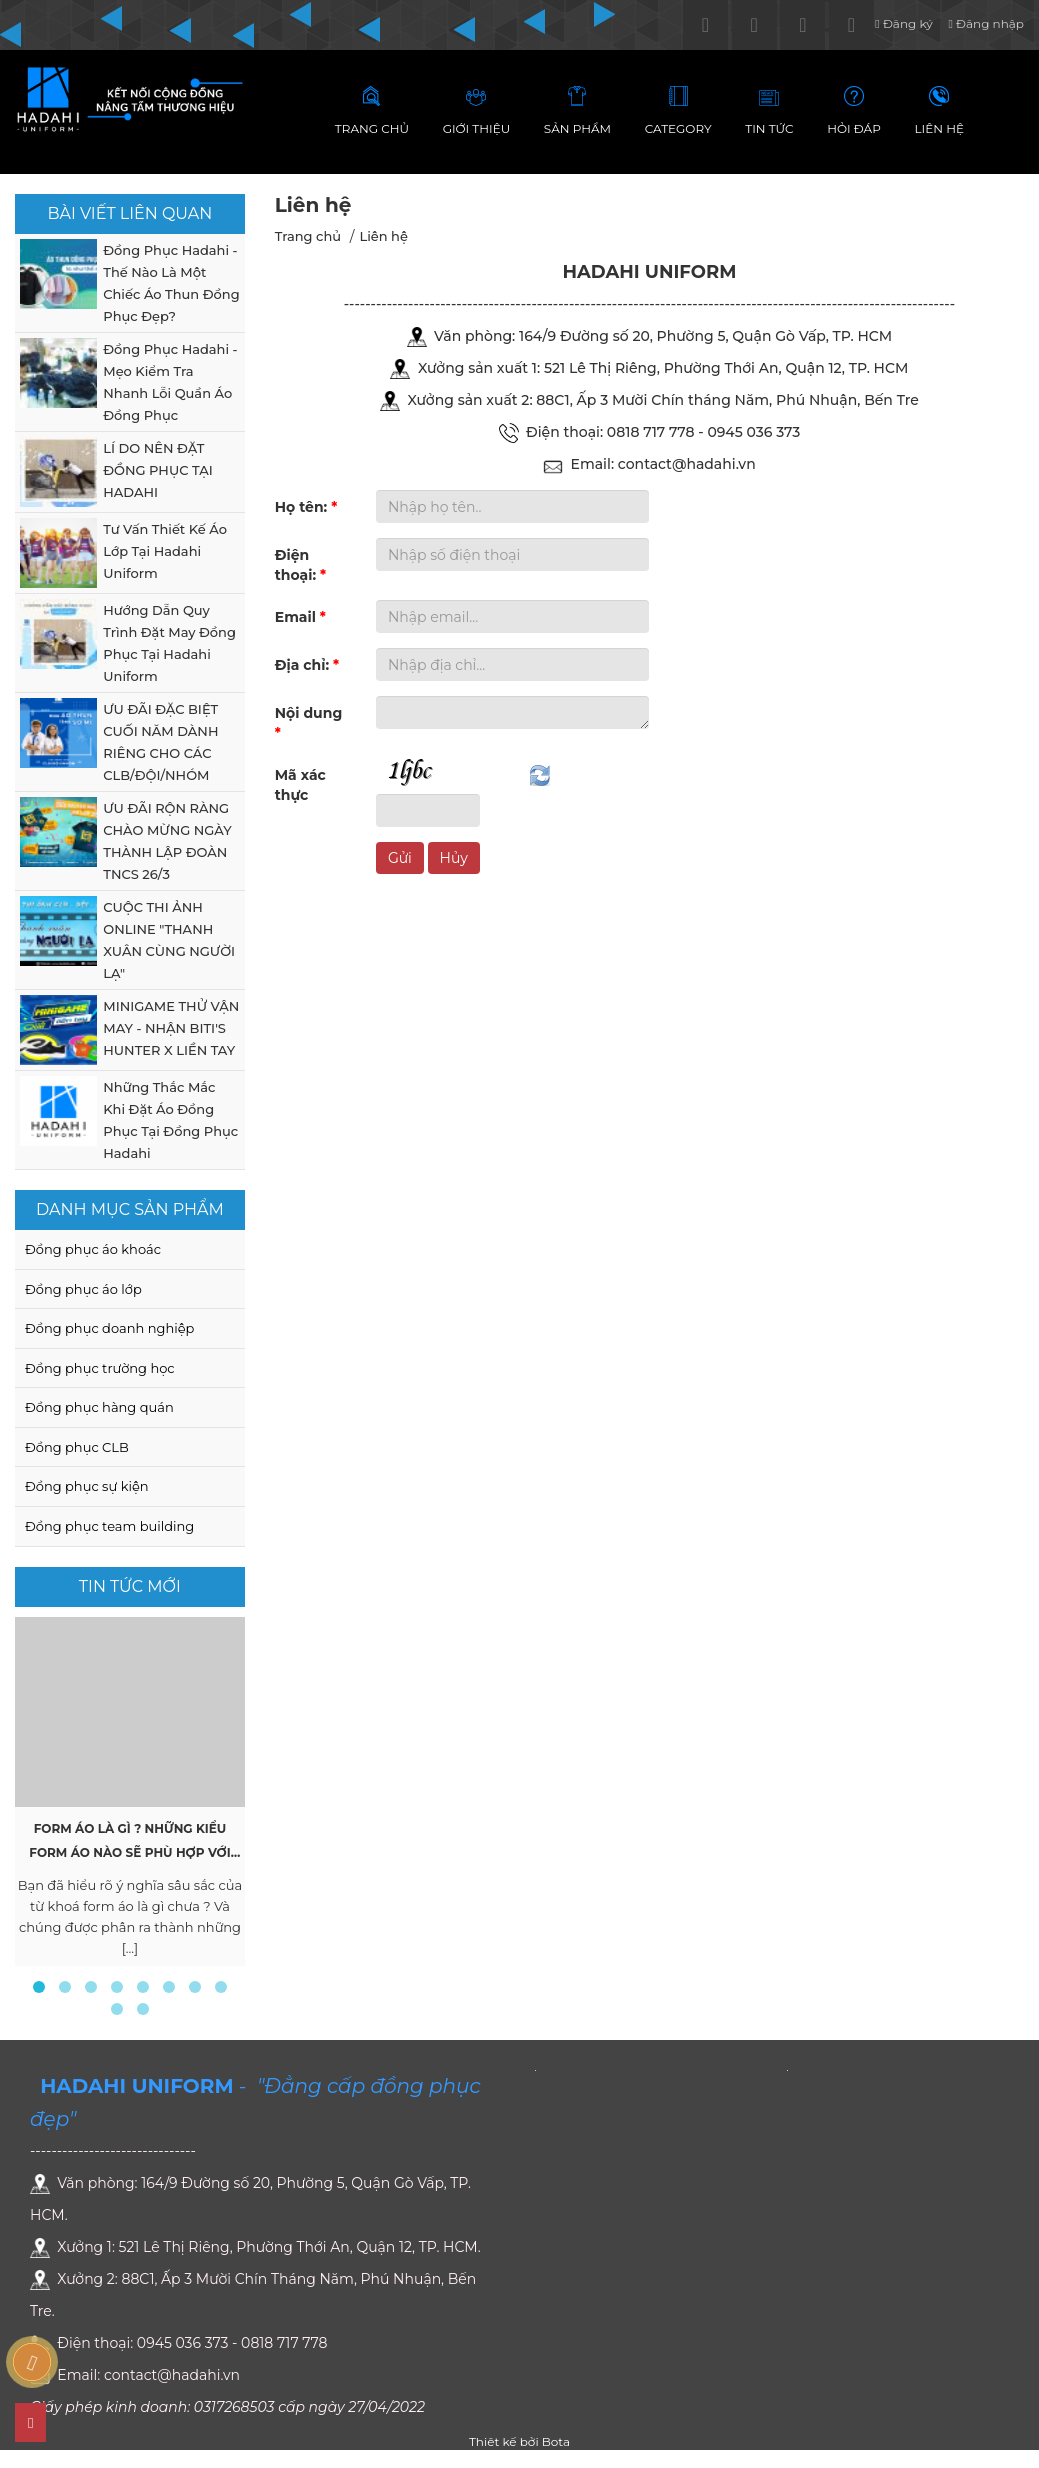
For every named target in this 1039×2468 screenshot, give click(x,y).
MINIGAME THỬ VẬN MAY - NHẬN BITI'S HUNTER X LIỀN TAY (171, 1028)
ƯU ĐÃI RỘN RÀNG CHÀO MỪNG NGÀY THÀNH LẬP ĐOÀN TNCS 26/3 (167, 841)
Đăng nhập (986, 23)
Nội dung (309, 723)
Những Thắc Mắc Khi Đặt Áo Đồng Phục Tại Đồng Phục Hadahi (170, 1120)
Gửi (400, 858)
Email (300, 617)
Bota (556, 2441)
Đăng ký (903, 23)
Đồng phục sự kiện (87, 1486)
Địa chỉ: (307, 665)
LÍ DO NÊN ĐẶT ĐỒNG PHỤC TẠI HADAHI (157, 470)
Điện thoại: (300, 565)
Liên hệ (383, 236)
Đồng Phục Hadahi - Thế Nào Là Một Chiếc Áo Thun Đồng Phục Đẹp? (171, 283)
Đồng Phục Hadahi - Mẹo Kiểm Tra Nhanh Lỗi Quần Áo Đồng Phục (170, 382)
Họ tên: (306, 507)
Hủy (454, 858)
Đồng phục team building (109, 1526)
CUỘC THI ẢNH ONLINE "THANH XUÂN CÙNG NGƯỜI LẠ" (169, 940)
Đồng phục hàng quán (99, 1407)
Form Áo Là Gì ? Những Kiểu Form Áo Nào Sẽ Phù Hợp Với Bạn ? (129, 1852)
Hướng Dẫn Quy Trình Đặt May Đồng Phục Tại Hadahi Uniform (169, 643)
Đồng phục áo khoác (93, 1249)
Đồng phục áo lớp (83, 1289)
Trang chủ (308, 236)
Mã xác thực (300, 785)
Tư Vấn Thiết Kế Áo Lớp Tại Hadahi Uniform (165, 551)
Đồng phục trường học (100, 1368)
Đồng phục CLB (77, 1447)
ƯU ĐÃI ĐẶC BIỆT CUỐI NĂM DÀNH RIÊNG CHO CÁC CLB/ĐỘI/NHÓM (160, 742)
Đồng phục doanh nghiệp (109, 1328)
